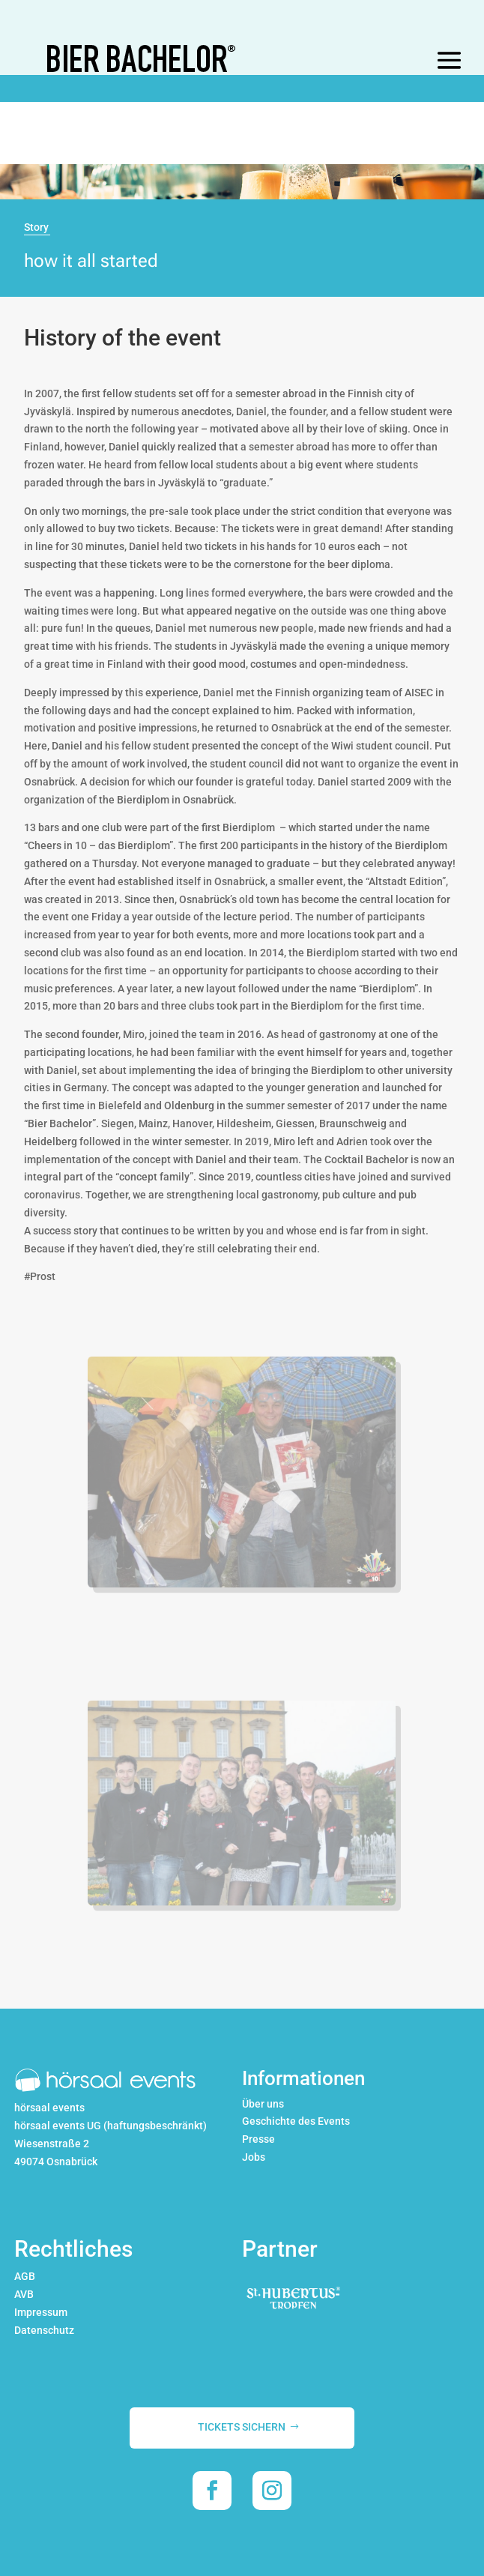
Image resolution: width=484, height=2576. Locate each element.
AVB (24, 2294)
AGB (24, 2276)
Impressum (40, 2312)
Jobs (253, 2157)
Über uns (263, 2104)
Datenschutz (44, 2330)
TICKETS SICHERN (241, 2427)
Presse (258, 2139)
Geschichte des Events (296, 2121)
